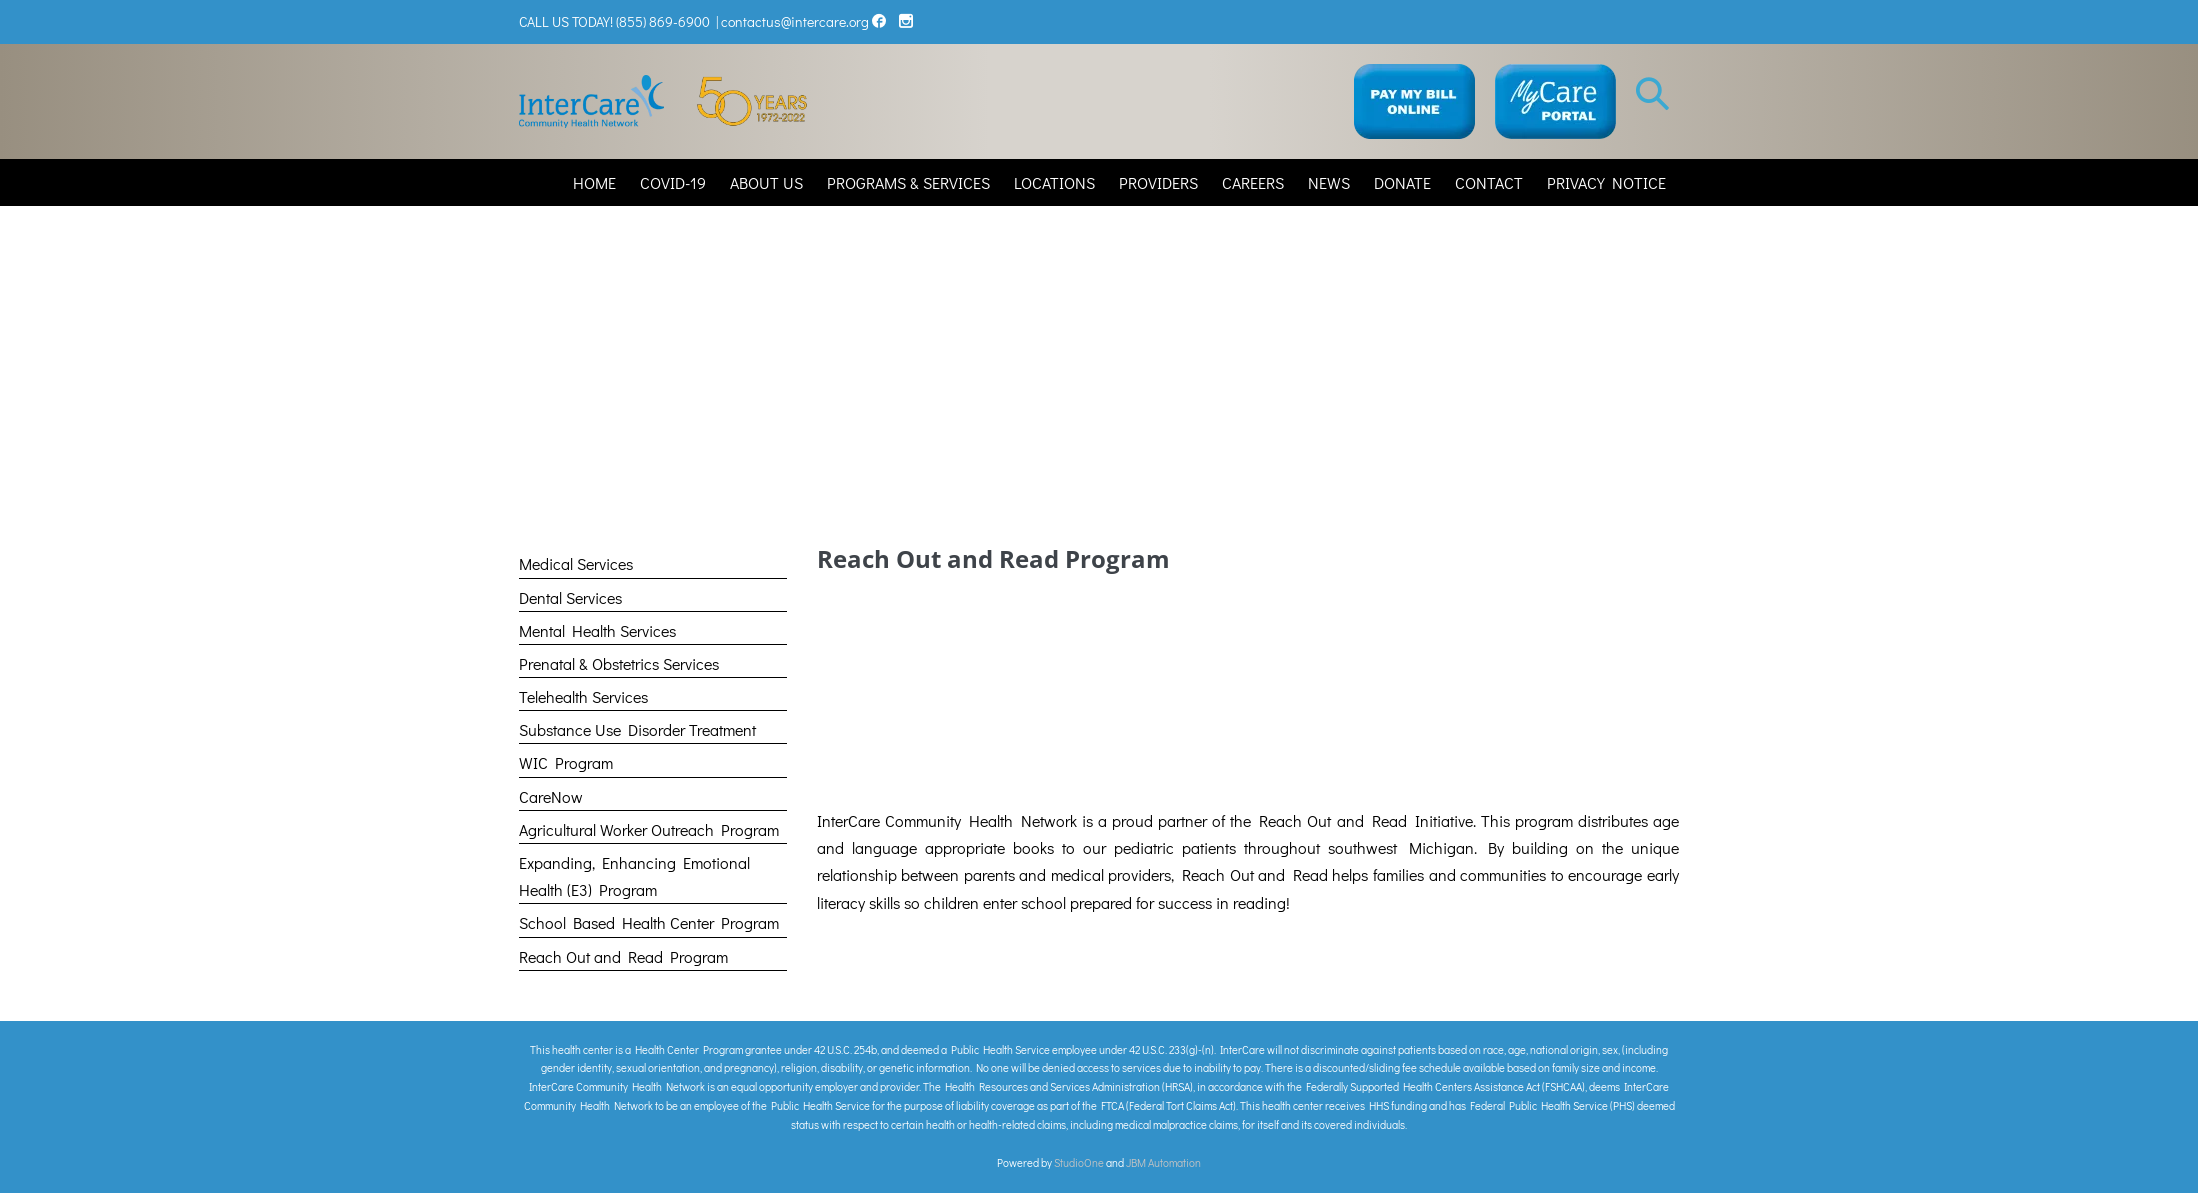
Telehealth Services (583, 696)
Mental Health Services (597, 630)
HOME (594, 182)
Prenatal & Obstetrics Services (619, 663)
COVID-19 (673, 182)
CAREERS (1253, 182)
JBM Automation (1163, 1162)
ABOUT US (766, 182)
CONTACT (1489, 182)
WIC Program (566, 762)
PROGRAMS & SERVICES (908, 182)
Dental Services (570, 597)
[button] (1652, 92)
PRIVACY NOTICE (1606, 182)
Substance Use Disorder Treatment (637, 729)
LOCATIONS (1054, 182)
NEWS (1329, 182)
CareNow (551, 796)
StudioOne (1079, 1162)
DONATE (1402, 182)
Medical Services (576, 563)
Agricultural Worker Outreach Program (649, 829)
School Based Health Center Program (649, 922)
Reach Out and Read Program (623, 956)
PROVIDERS (1158, 182)
